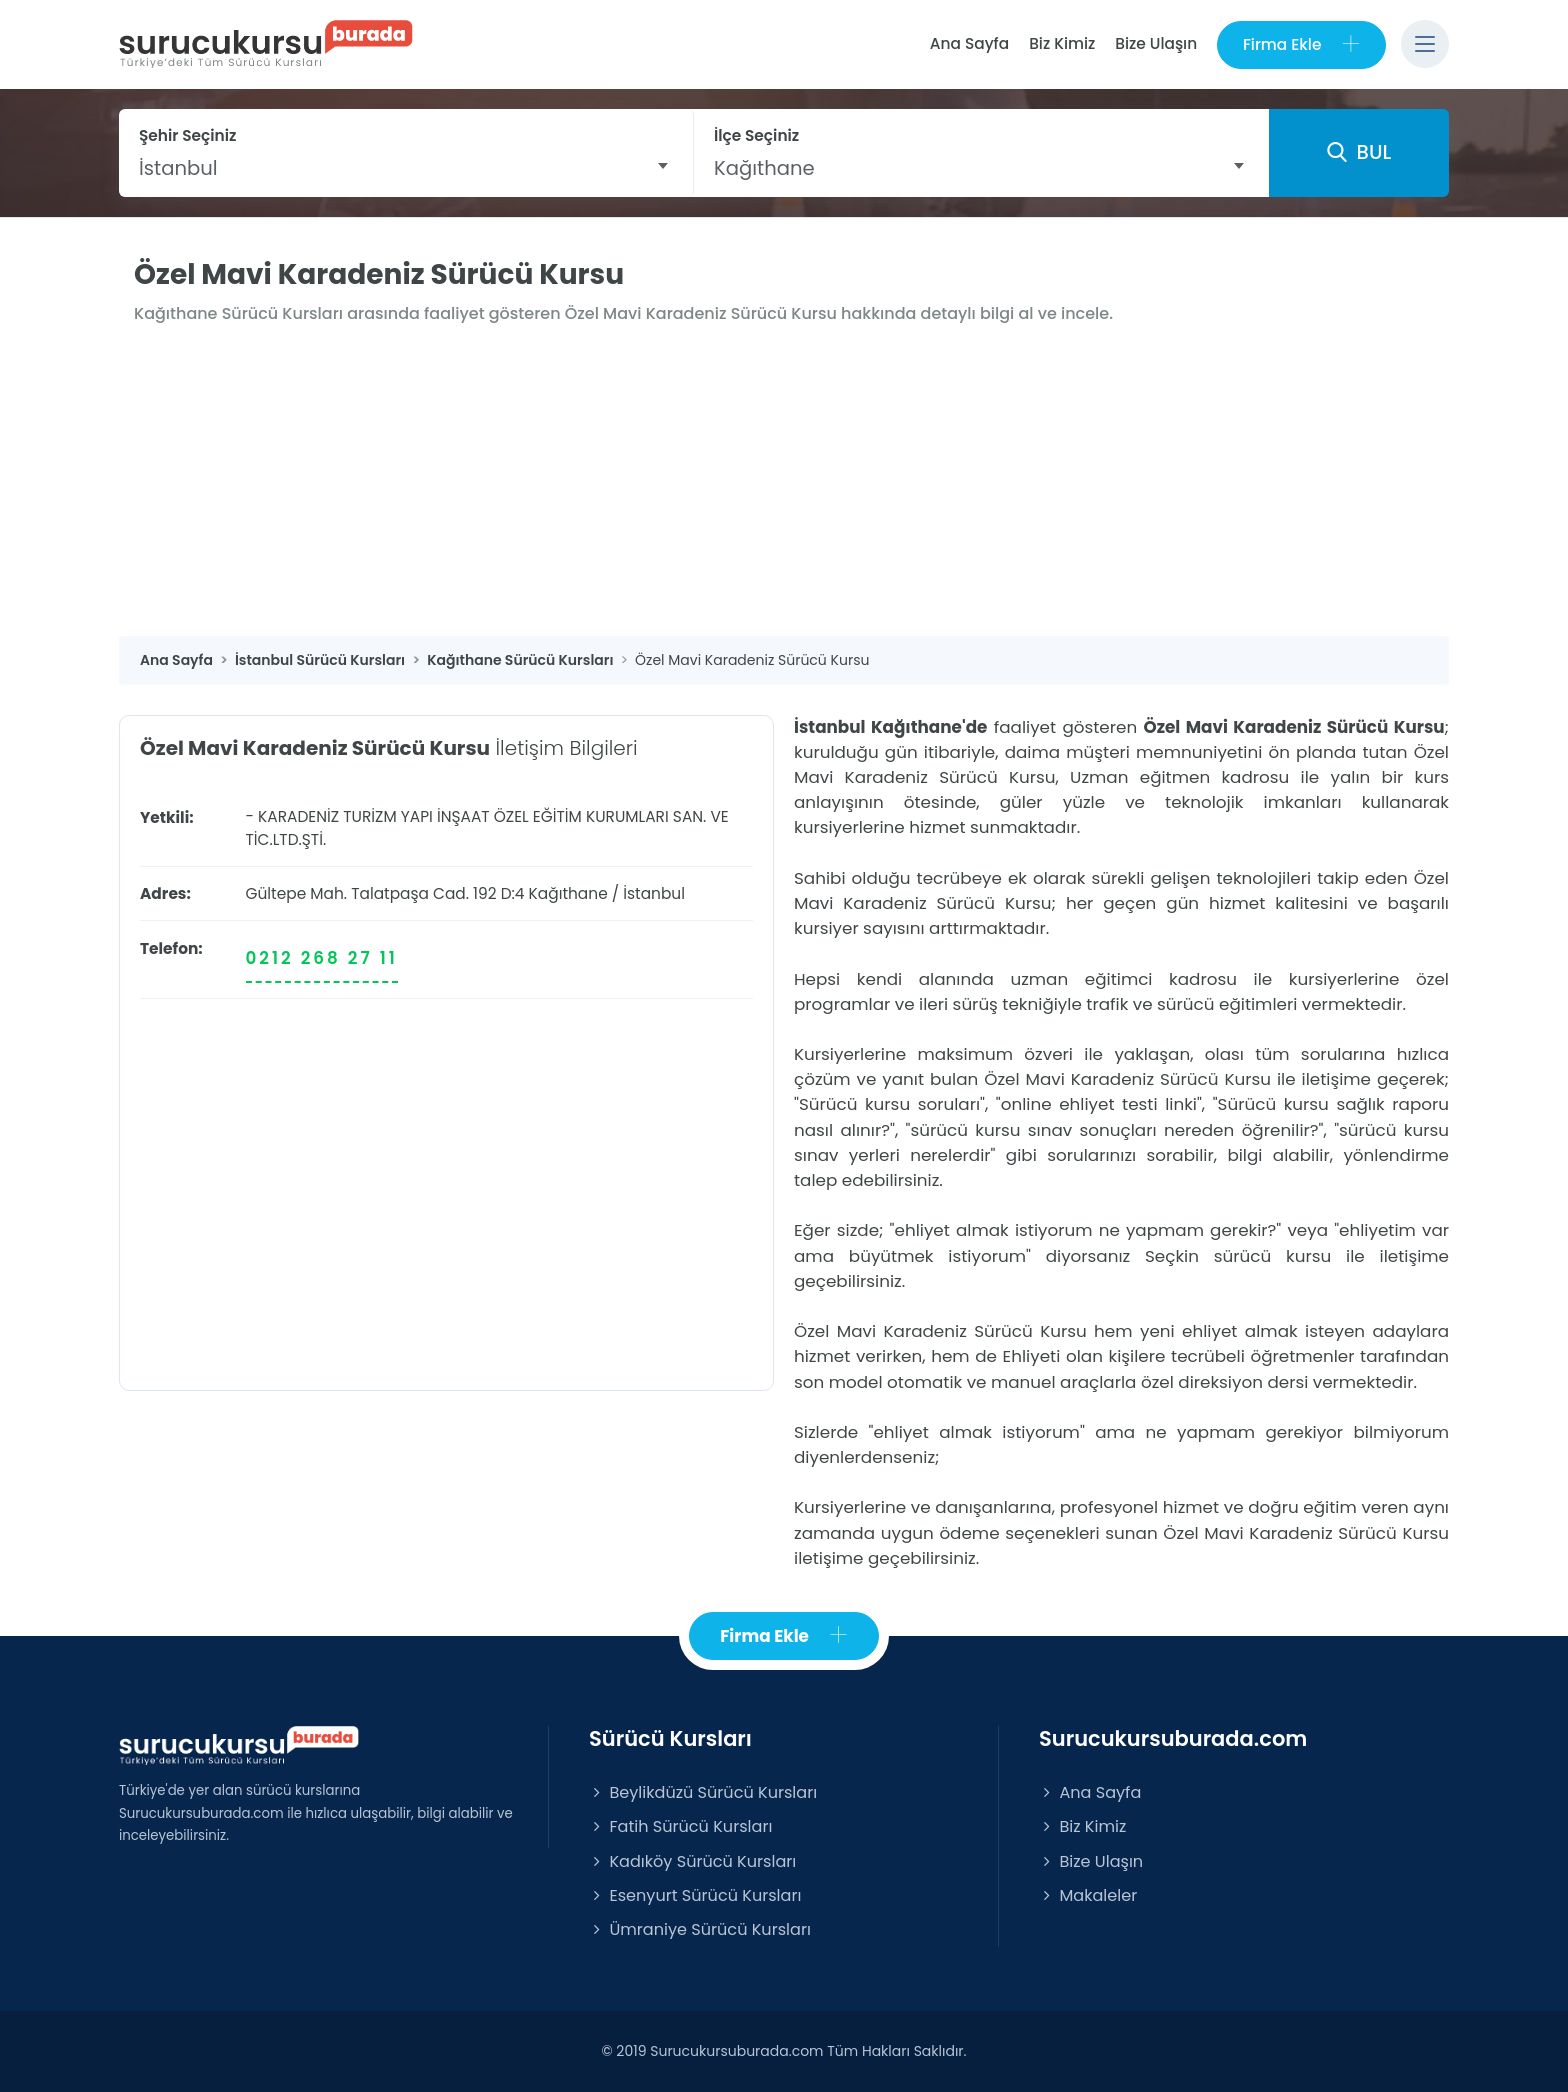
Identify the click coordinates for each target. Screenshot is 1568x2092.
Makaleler (1088, 1895)
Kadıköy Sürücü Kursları (692, 1861)
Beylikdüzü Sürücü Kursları (703, 1792)
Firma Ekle (1301, 44)
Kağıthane (568, 893)
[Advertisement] (784, 486)
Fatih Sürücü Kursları (680, 1827)
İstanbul (654, 893)
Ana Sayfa (968, 43)
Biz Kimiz (1062, 43)
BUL (1359, 153)
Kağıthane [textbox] (764, 168)
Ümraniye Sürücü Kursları (700, 1929)
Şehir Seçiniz (188, 135)
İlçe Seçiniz (756, 135)
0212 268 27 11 (322, 958)
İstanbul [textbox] (178, 168)
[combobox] (406, 168)
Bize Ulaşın (1156, 43)
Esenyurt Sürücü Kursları (695, 1895)
